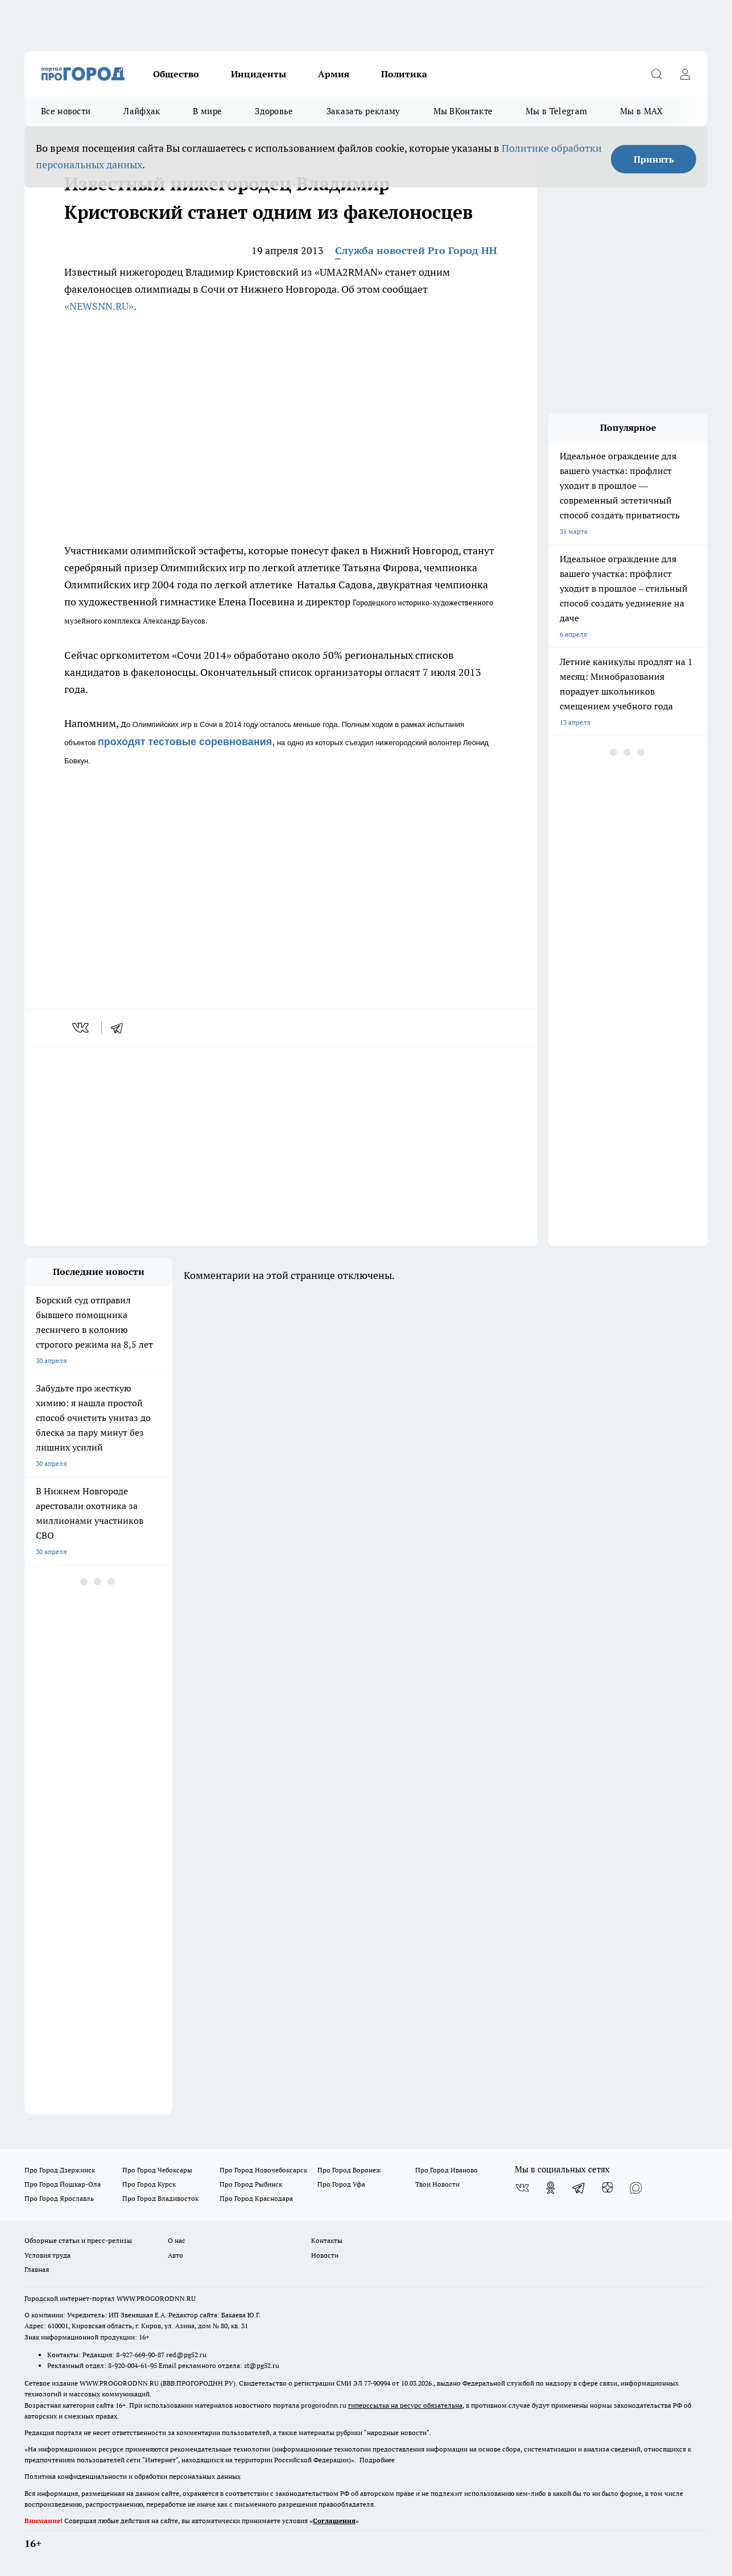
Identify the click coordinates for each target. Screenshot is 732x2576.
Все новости (65, 111)
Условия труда (47, 2255)
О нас (176, 2240)
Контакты (326, 2240)
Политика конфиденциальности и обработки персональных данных (132, 2476)
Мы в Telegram (556, 111)
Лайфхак (141, 111)
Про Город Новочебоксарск (263, 2170)
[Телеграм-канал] (579, 2187)
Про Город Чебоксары (157, 2170)
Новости (324, 2255)
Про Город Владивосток (160, 2198)
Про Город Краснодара (256, 2198)
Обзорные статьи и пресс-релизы (78, 2240)
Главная (36, 2269)
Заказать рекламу (363, 111)
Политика (404, 74)
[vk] (82, 1028)
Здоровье (274, 111)
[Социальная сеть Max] (636, 2187)
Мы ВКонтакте (463, 111)
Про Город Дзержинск (59, 2170)
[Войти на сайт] (684, 74)
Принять (654, 159)
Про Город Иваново (446, 2170)
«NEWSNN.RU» (99, 306)
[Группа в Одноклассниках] (550, 2187)
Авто (175, 2255)
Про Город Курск (149, 2184)
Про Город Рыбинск (251, 2184)
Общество (176, 74)
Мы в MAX (641, 111)
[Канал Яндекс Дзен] (607, 2187)
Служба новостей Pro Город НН (416, 250)
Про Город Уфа (341, 2184)
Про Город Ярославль (59, 2198)
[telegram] (120, 1028)
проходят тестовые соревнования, (186, 741)
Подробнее (377, 2459)
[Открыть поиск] (656, 74)
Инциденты (258, 74)
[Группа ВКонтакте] (522, 2187)
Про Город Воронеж (349, 2170)
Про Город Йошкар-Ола (62, 2184)
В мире (207, 111)
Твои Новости (437, 2184)
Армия (333, 74)
